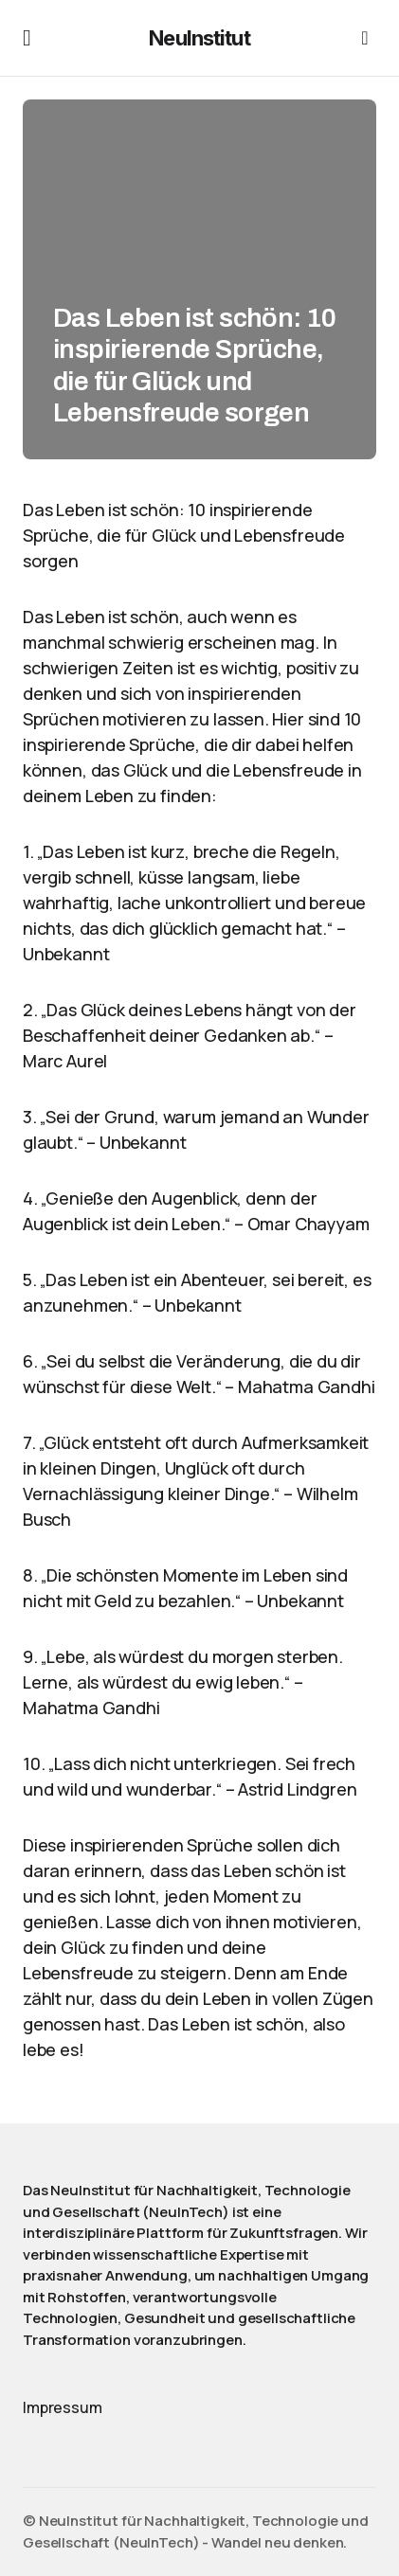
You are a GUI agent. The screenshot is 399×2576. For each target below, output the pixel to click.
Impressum (62, 2407)
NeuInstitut (199, 38)
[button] (27, 38)
